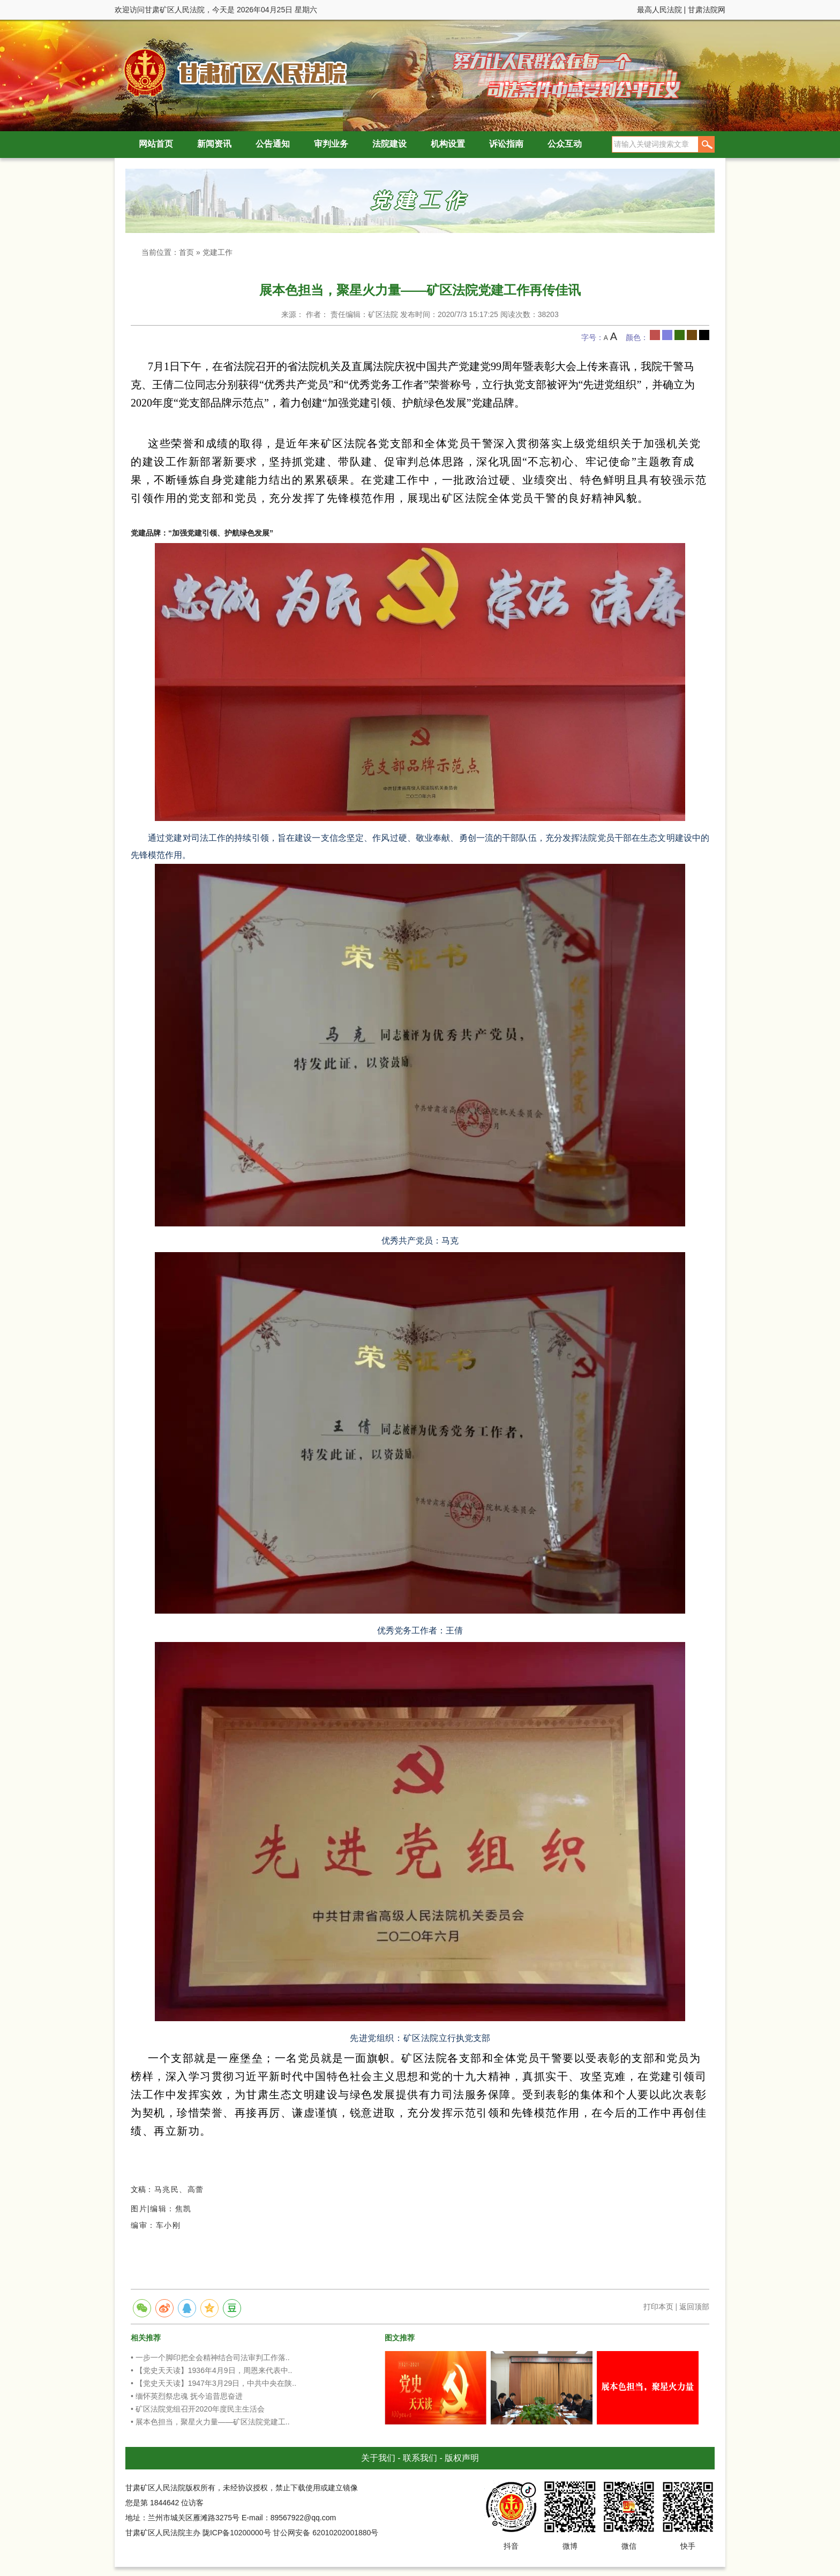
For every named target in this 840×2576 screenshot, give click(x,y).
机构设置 (448, 143)
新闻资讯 (214, 143)
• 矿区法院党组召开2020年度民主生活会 (198, 2409)
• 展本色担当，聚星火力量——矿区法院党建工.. (210, 2421)
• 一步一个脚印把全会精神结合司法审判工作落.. (210, 2357)
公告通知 (273, 143)
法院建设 (389, 143)
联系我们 (420, 2457)
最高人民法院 (659, 9)
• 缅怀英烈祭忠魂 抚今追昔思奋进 (187, 2396)
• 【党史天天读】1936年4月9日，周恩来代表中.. (211, 2370)
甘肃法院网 (706, 9)
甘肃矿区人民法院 (232, 72)
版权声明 (462, 2457)
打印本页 (658, 2306)
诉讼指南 (506, 143)
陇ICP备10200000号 (236, 2532)
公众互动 (565, 143)
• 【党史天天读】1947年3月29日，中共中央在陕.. (213, 2383)
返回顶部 (694, 2306)
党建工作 (217, 252)
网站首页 (156, 143)
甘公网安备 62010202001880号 (325, 2532)
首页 (186, 252)
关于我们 (378, 2457)
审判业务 (331, 143)
